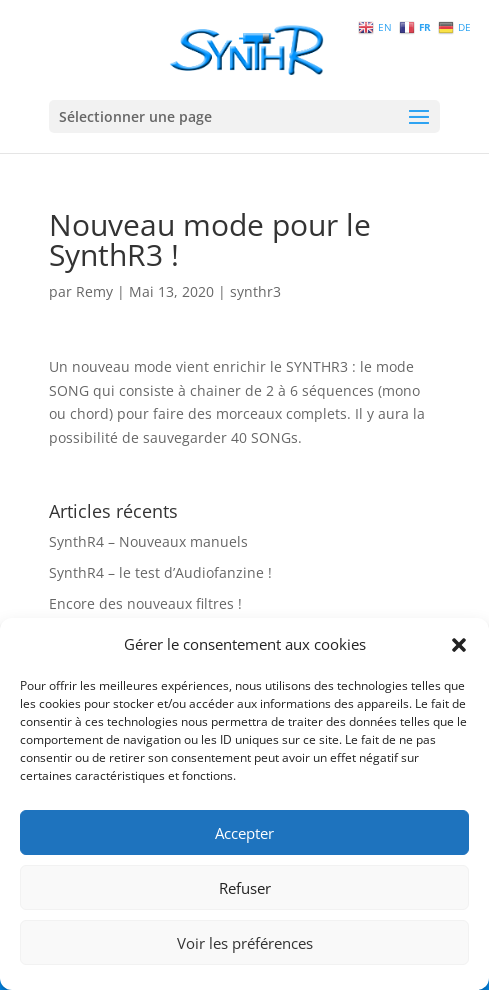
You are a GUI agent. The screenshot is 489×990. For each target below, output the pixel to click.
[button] (459, 645)
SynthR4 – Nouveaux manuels (148, 541)
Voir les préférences (245, 943)
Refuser (245, 888)
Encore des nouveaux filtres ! (145, 603)
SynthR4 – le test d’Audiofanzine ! (160, 572)
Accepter (244, 833)
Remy (94, 291)
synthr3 (255, 291)
